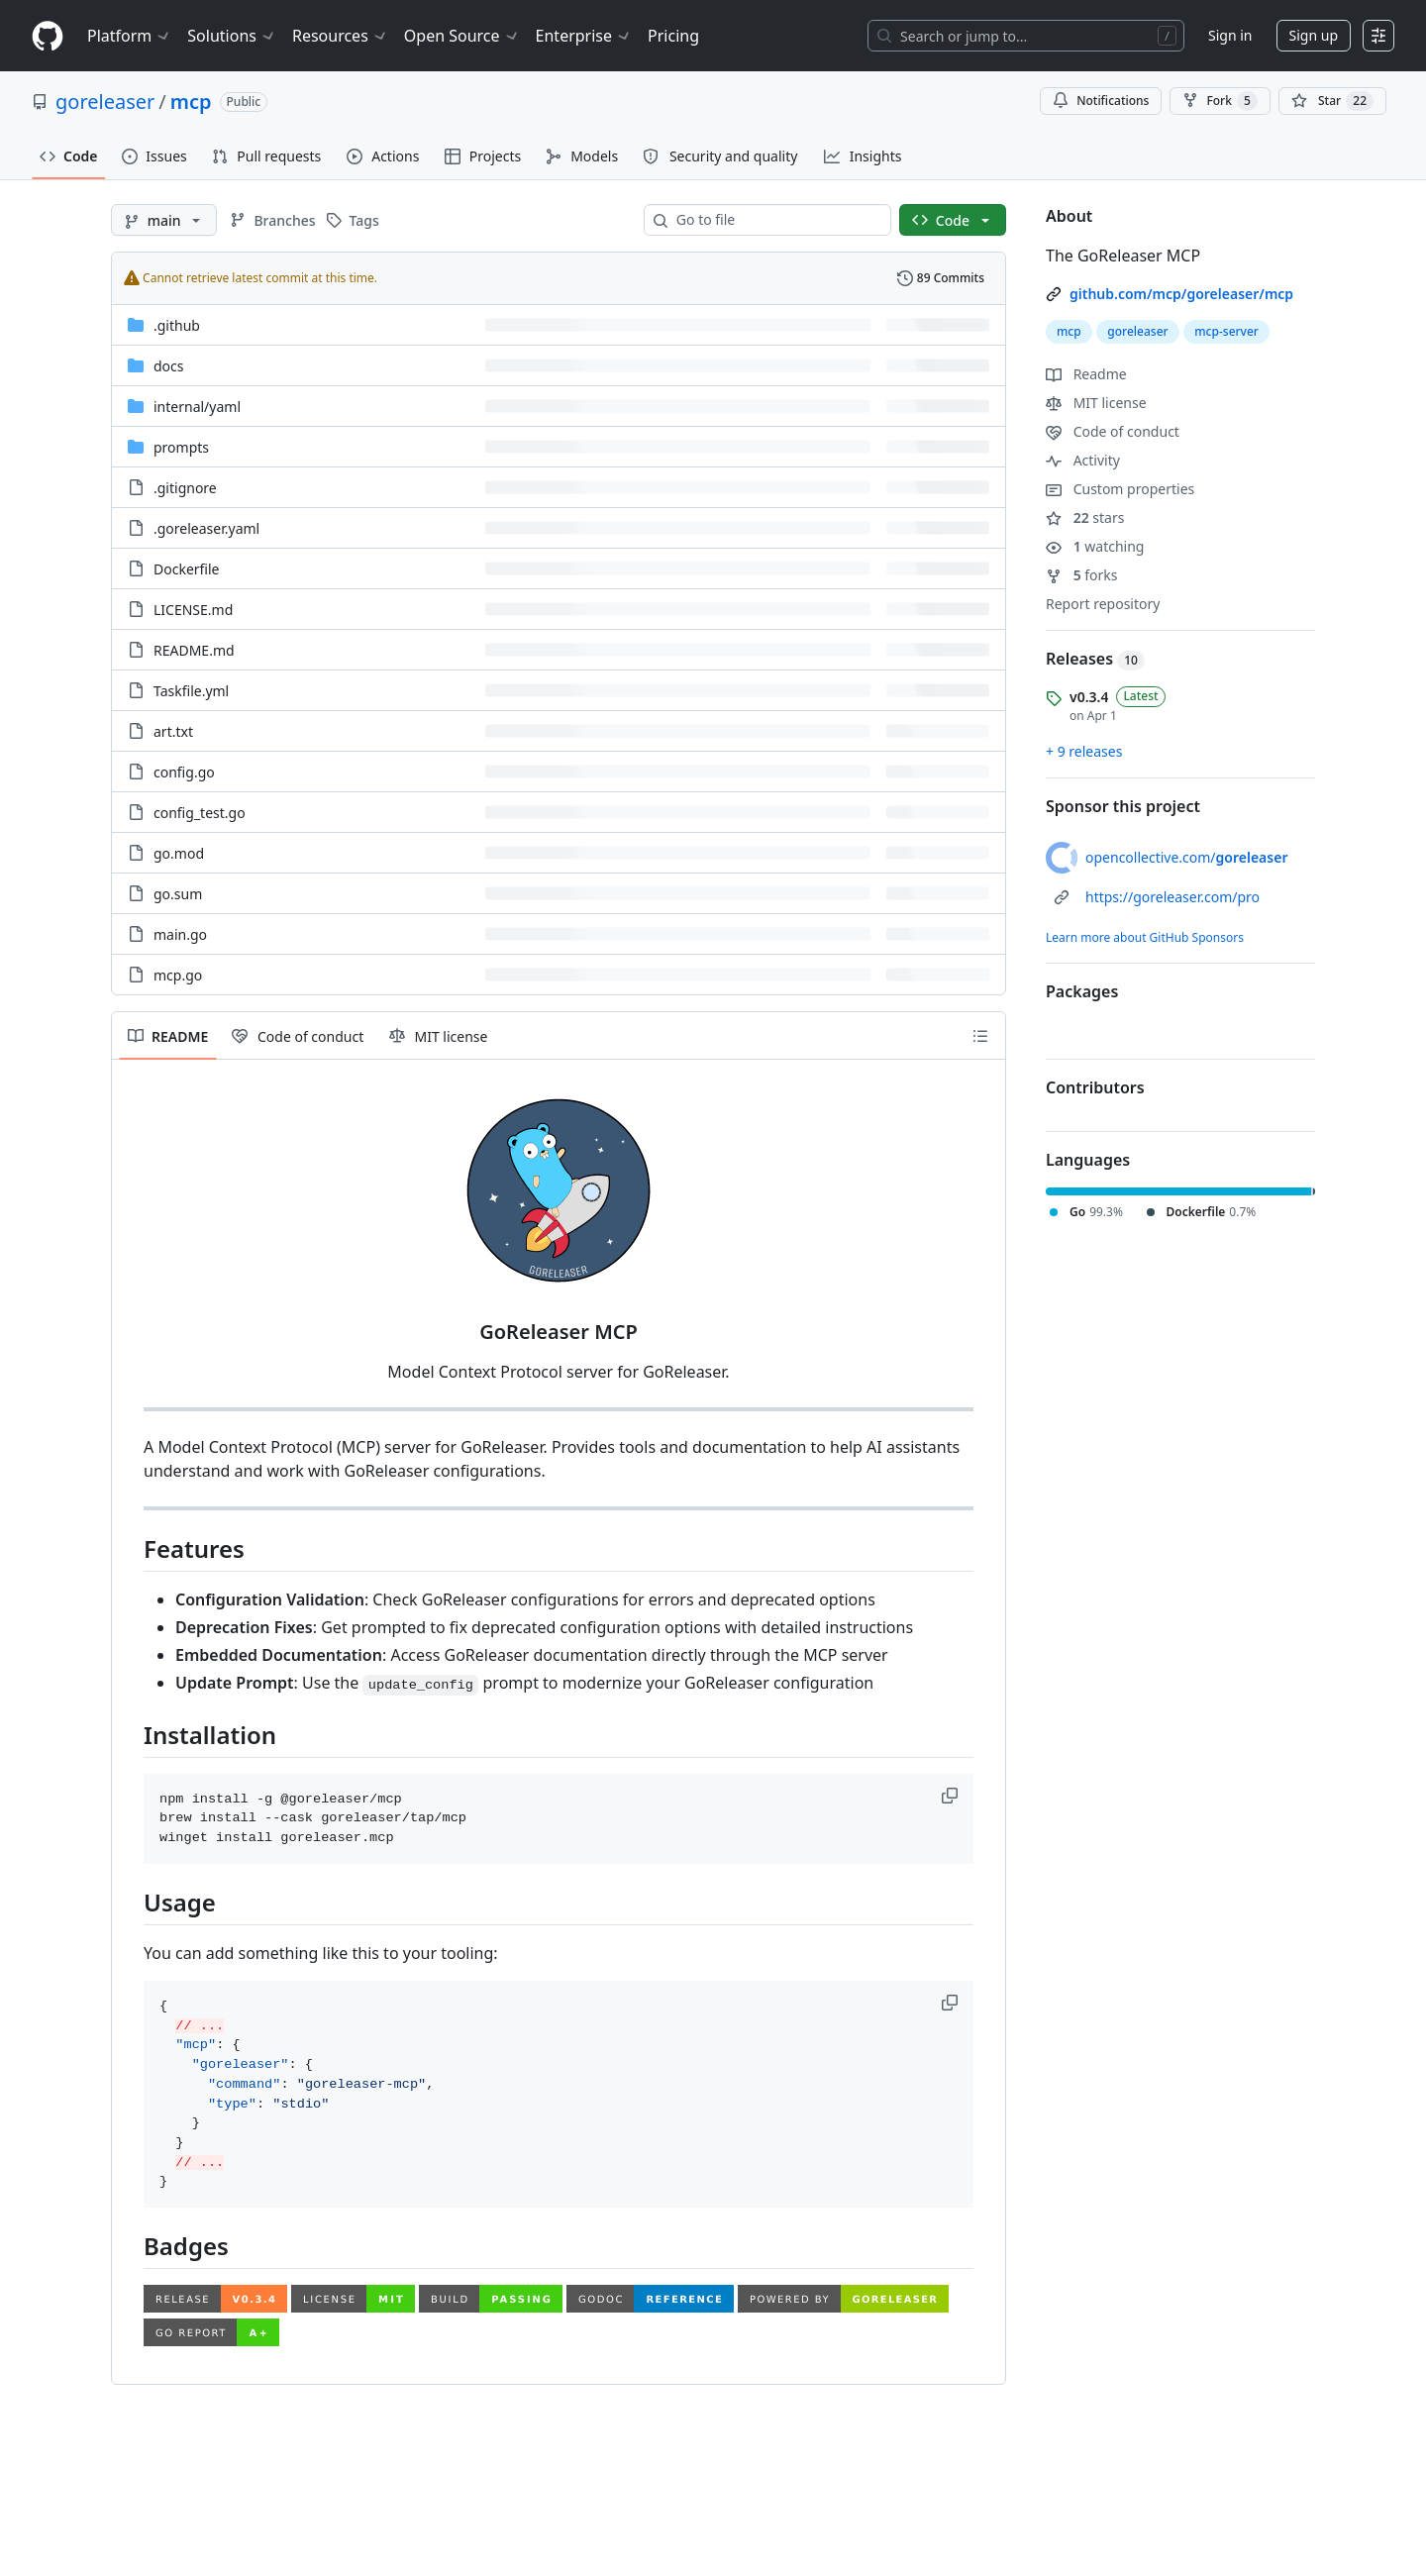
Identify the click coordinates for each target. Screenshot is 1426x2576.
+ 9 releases (1084, 751)
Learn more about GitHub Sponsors (1145, 937)
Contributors (1095, 1087)
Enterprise (584, 36)
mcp (191, 101)
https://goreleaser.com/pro (1172, 896)
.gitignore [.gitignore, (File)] (185, 487)
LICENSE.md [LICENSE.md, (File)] (193, 609)
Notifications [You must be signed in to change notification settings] (1101, 100)
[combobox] (775, 220)
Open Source (462, 36)
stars (1085, 517)
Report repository (1103, 603)
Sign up (1313, 35)
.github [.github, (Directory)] (176, 325)
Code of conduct (1112, 431)
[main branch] (164, 220)
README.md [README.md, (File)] (194, 650)
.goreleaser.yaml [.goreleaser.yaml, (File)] (206, 528)
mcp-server (1226, 331)
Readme (1086, 373)
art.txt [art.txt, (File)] (173, 731)
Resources (340, 36)
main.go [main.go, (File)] (180, 934)
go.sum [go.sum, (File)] (177, 893)
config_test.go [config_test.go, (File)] (199, 812)
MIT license (1096, 402)
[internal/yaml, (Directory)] (197, 406)
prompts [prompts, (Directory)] (181, 447)
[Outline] (980, 1036)
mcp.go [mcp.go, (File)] (177, 975)
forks (1082, 575)
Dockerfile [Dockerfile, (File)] (186, 569)
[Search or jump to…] (1025, 36)
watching (1095, 546)
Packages (1082, 991)
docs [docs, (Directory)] (168, 366)
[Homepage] (47, 36)
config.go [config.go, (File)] (184, 772)
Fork (1219, 101)
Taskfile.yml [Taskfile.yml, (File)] (191, 690)
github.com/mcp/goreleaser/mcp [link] (1181, 293)
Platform (129, 36)
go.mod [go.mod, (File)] (178, 853)
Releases (1095, 659)
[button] (952, 1795)
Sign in (1230, 35)
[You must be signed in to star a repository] (1332, 101)
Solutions (231, 36)
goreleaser (104, 101)
